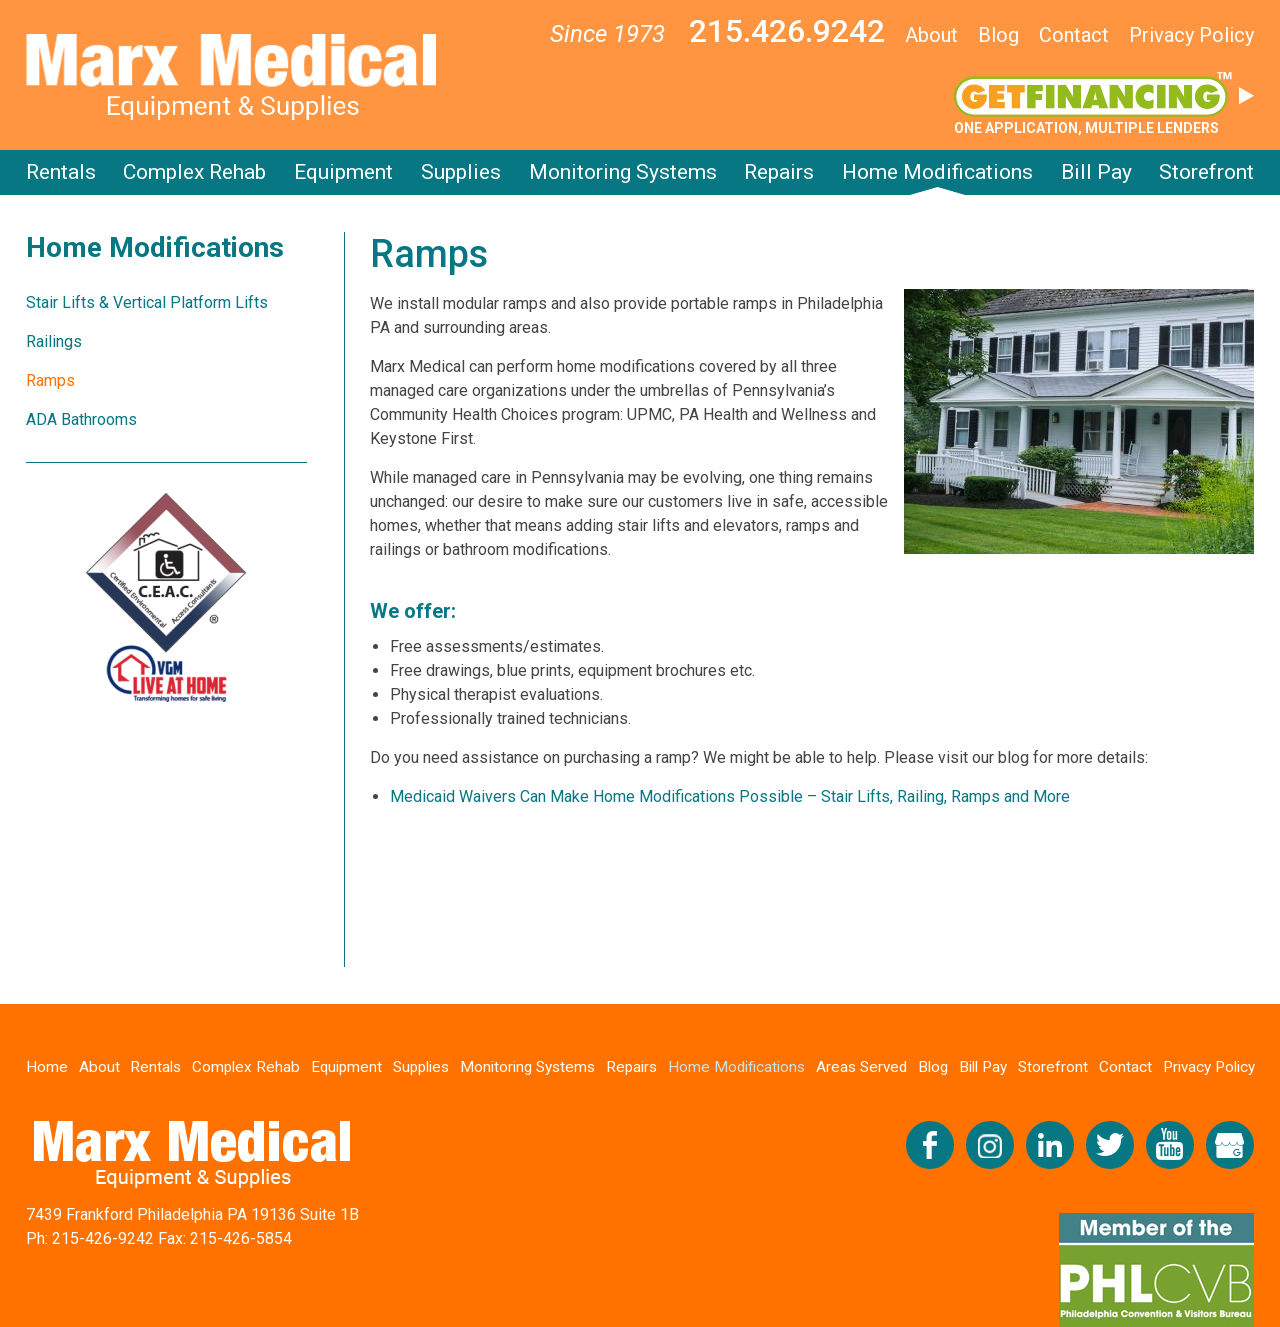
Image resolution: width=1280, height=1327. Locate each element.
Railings (54, 341)
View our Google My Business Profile (1230, 1146)
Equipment (343, 172)
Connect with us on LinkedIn (1050, 1146)
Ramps (50, 380)
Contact (1074, 35)
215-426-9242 (103, 1239)
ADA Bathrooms (81, 419)
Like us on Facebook (930, 1146)
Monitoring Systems (623, 172)
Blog (998, 35)
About (931, 35)
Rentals (61, 172)
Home (48, 1067)
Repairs (779, 172)
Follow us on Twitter (1110, 1146)
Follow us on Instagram (990, 1146)
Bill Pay (1096, 172)
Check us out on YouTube (1170, 1146)
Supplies (461, 172)
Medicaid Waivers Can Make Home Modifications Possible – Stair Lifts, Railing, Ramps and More (730, 796)
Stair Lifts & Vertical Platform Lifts (147, 302)
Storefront (1206, 172)
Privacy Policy (1191, 35)
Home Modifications (937, 172)
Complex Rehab (194, 172)
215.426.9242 (787, 31)
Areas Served (863, 1067)
